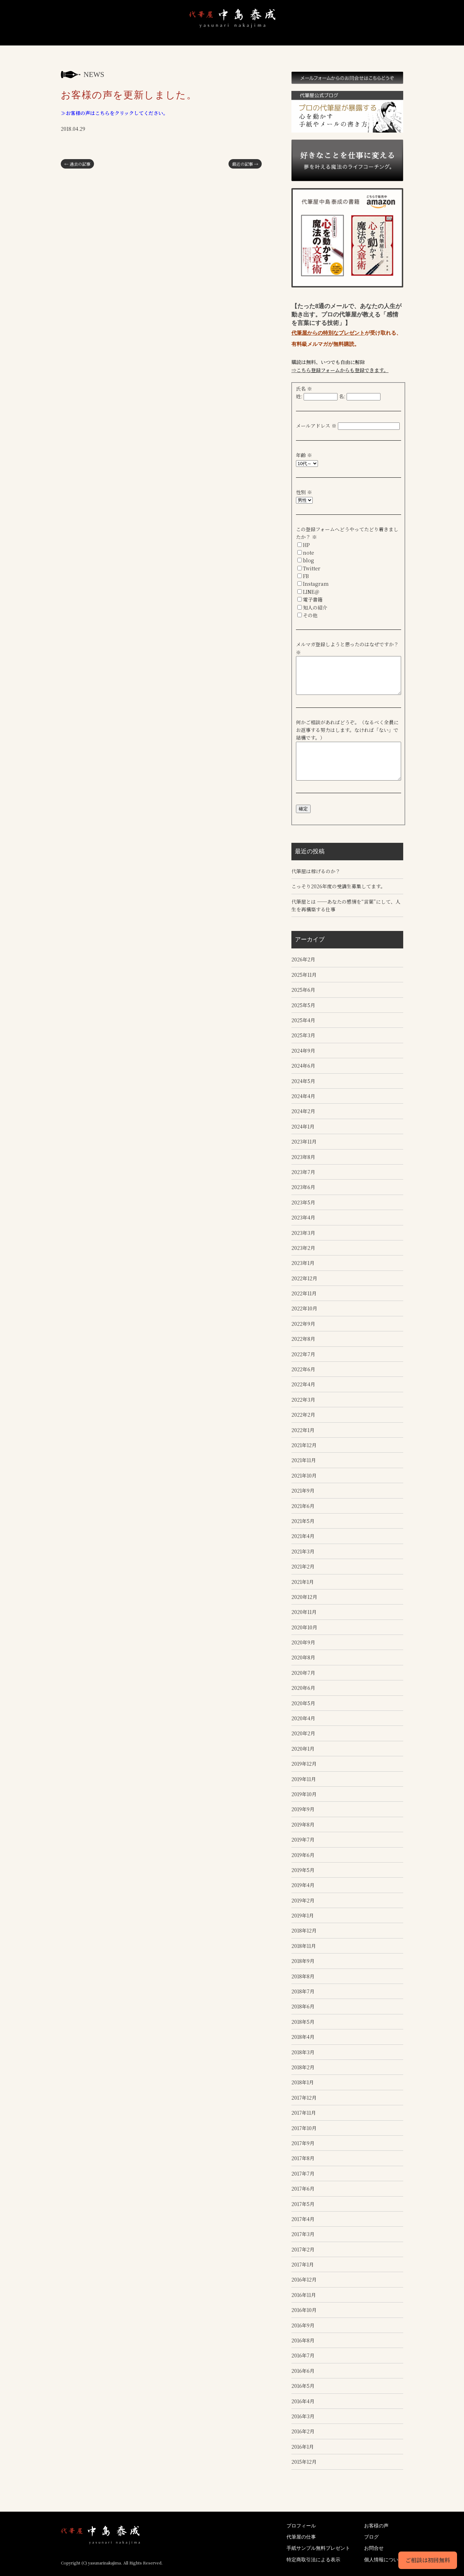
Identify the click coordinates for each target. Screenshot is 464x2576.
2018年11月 (303, 1944)
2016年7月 (302, 2354)
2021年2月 (302, 1565)
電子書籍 (312, 599)
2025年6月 (303, 988)
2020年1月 (302, 1747)
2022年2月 (303, 1413)
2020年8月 (303, 1656)
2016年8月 (302, 2339)
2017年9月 (302, 2142)
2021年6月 (302, 1504)
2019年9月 (302, 1808)
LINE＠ (311, 591)
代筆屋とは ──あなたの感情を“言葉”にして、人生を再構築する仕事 (345, 904)
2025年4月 (303, 1019)
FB (306, 575)
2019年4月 (302, 1884)
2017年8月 (302, 2157)
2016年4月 (302, 2400)
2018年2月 (302, 2066)
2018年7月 (302, 1990)
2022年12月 (304, 1277)
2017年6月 (302, 2187)
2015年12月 (304, 2460)
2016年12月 (304, 2278)
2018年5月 (302, 2020)
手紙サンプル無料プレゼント (218, 46)
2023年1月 (302, 1262)
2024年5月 (303, 1079)
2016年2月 (302, 2430)
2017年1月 (302, 2263)
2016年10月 (304, 2308)
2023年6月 (303, 1186)
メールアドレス (316, 425)
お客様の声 (261, 46)
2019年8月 (302, 1823)
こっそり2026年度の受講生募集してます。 (338, 885)
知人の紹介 (315, 607)
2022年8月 (303, 1337)
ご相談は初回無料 (427, 2560)
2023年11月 (304, 1140)
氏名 (304, 388)
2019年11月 (303, 1777)
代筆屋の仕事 (301, 2536)
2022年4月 (303, 1383)
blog (308, 560)
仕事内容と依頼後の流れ (176, 46)
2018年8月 (302, 1975)
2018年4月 (302, 2035)
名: (342, 396)
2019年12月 (304, 1762)
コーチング (307, 46)
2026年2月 (303, 958)
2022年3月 (303, 1398)
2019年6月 (302, 1853)
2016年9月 (302, 2324)
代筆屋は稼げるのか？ (315, 870)
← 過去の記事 (77, 164)
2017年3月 (302, 2233)
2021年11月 (303, 1459)
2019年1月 (302, 1914)
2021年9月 (302, 1489)
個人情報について (383, 2558)
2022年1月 (302, 1428)
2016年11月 (303, 2293)
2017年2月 (302, 2248)
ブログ (346, 46)
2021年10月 (304, 1474)
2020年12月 (304, 1595)
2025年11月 (304, 973)
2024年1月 (302, 1125)
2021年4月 (302, 1535)
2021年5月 (302, 1519)
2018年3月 (302, 2051)
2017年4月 (302, 2217)
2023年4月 (303, 1216)
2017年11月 (303, 2111)
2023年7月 (303, 1170)
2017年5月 (302, 2202)
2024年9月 (303, 1049)
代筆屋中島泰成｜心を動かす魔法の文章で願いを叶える (76, 46)
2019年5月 (302, 1868)
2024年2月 (303, 1110)
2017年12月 (304, 2096)
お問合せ (383, 46)
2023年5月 (303, 1201)
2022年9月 (303, 1322)
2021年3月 (302, 1550)
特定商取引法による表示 (313, 2558)
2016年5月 (302, 2384)
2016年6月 (302, 2369)
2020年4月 (303, 1717)
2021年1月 (302, 1580)
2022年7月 (303, 1353)
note (308, 552)
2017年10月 (304, 2126)
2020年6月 (303, 1686)
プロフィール (122, 46)
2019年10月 (304, 1792)
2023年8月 (303, 1155)
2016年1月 (302, 2445)
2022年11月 (304, 1292)
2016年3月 (302, 2415)
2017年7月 (302, 2172)
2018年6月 (302, 2005)
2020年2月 (303, 1732)
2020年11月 (304, 1611)
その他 (310, 615)
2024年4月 (303, 1094)
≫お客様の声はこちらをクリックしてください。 (114, 112)
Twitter (311, 568)
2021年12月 (304, 1443)
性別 (304, 492)
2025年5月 (303, 1004)
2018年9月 (302, 1959)
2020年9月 (303, 1641)
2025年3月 (303, 1034)
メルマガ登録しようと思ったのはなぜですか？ (350, 644)
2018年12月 (304, 1929)
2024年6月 (303, 1064)
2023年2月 (303, 1246)
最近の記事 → (245, 164)
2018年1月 (302, 2081)
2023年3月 (303, 1231)
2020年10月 (304, 1626)
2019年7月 (302, 1838)
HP (306, 544)
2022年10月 (304, 1307)
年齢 (304, 454)
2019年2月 (302, 1899)
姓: (299, 396)
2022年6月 (303, 1368)
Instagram (316, 583)
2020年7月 (303, 1671)
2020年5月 (303, 1702)
